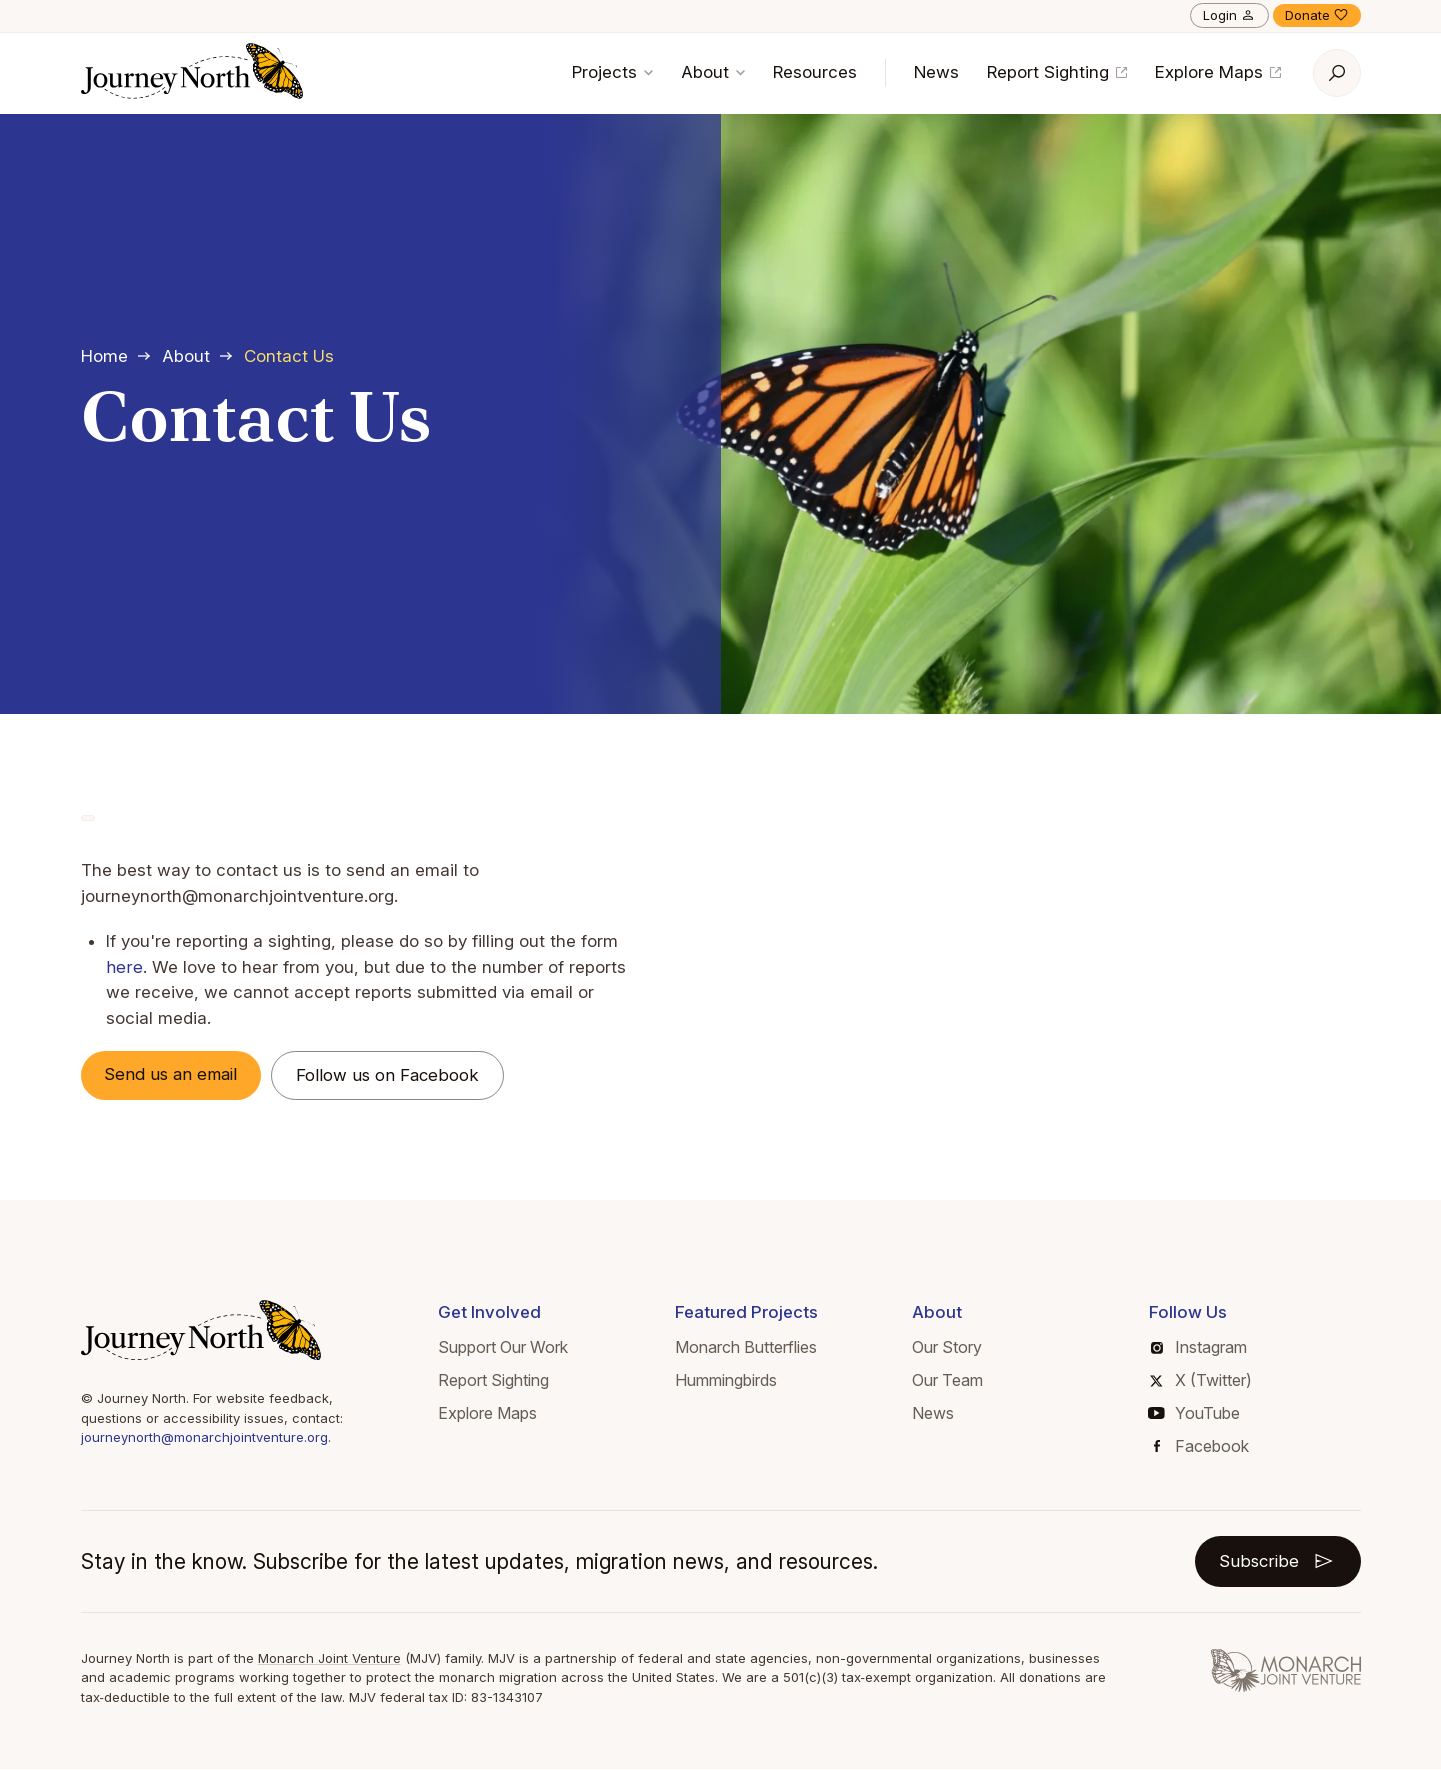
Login (1229, 15)
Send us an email (174, 1074)
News (936, 72)
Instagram (1199, 1348)
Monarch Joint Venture (329, 1658)
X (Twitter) (1200, 1380)
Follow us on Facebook (393, 1075)
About (713, 72)
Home (104, 356)
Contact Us (289, 356)
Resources (815, 72)
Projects (612, 72)
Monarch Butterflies (746, 1348)
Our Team (947, 1380)
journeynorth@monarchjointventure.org (204, 1438)
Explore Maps (1218, 72)
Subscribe (1277, 1561)
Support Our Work (503, 1348)
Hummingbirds (726, 1380)
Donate (1317, 15)
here (124, 967)
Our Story (947, 1348)
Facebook (1201, 1446)
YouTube (1194, 1413)
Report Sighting (1057, 72)
